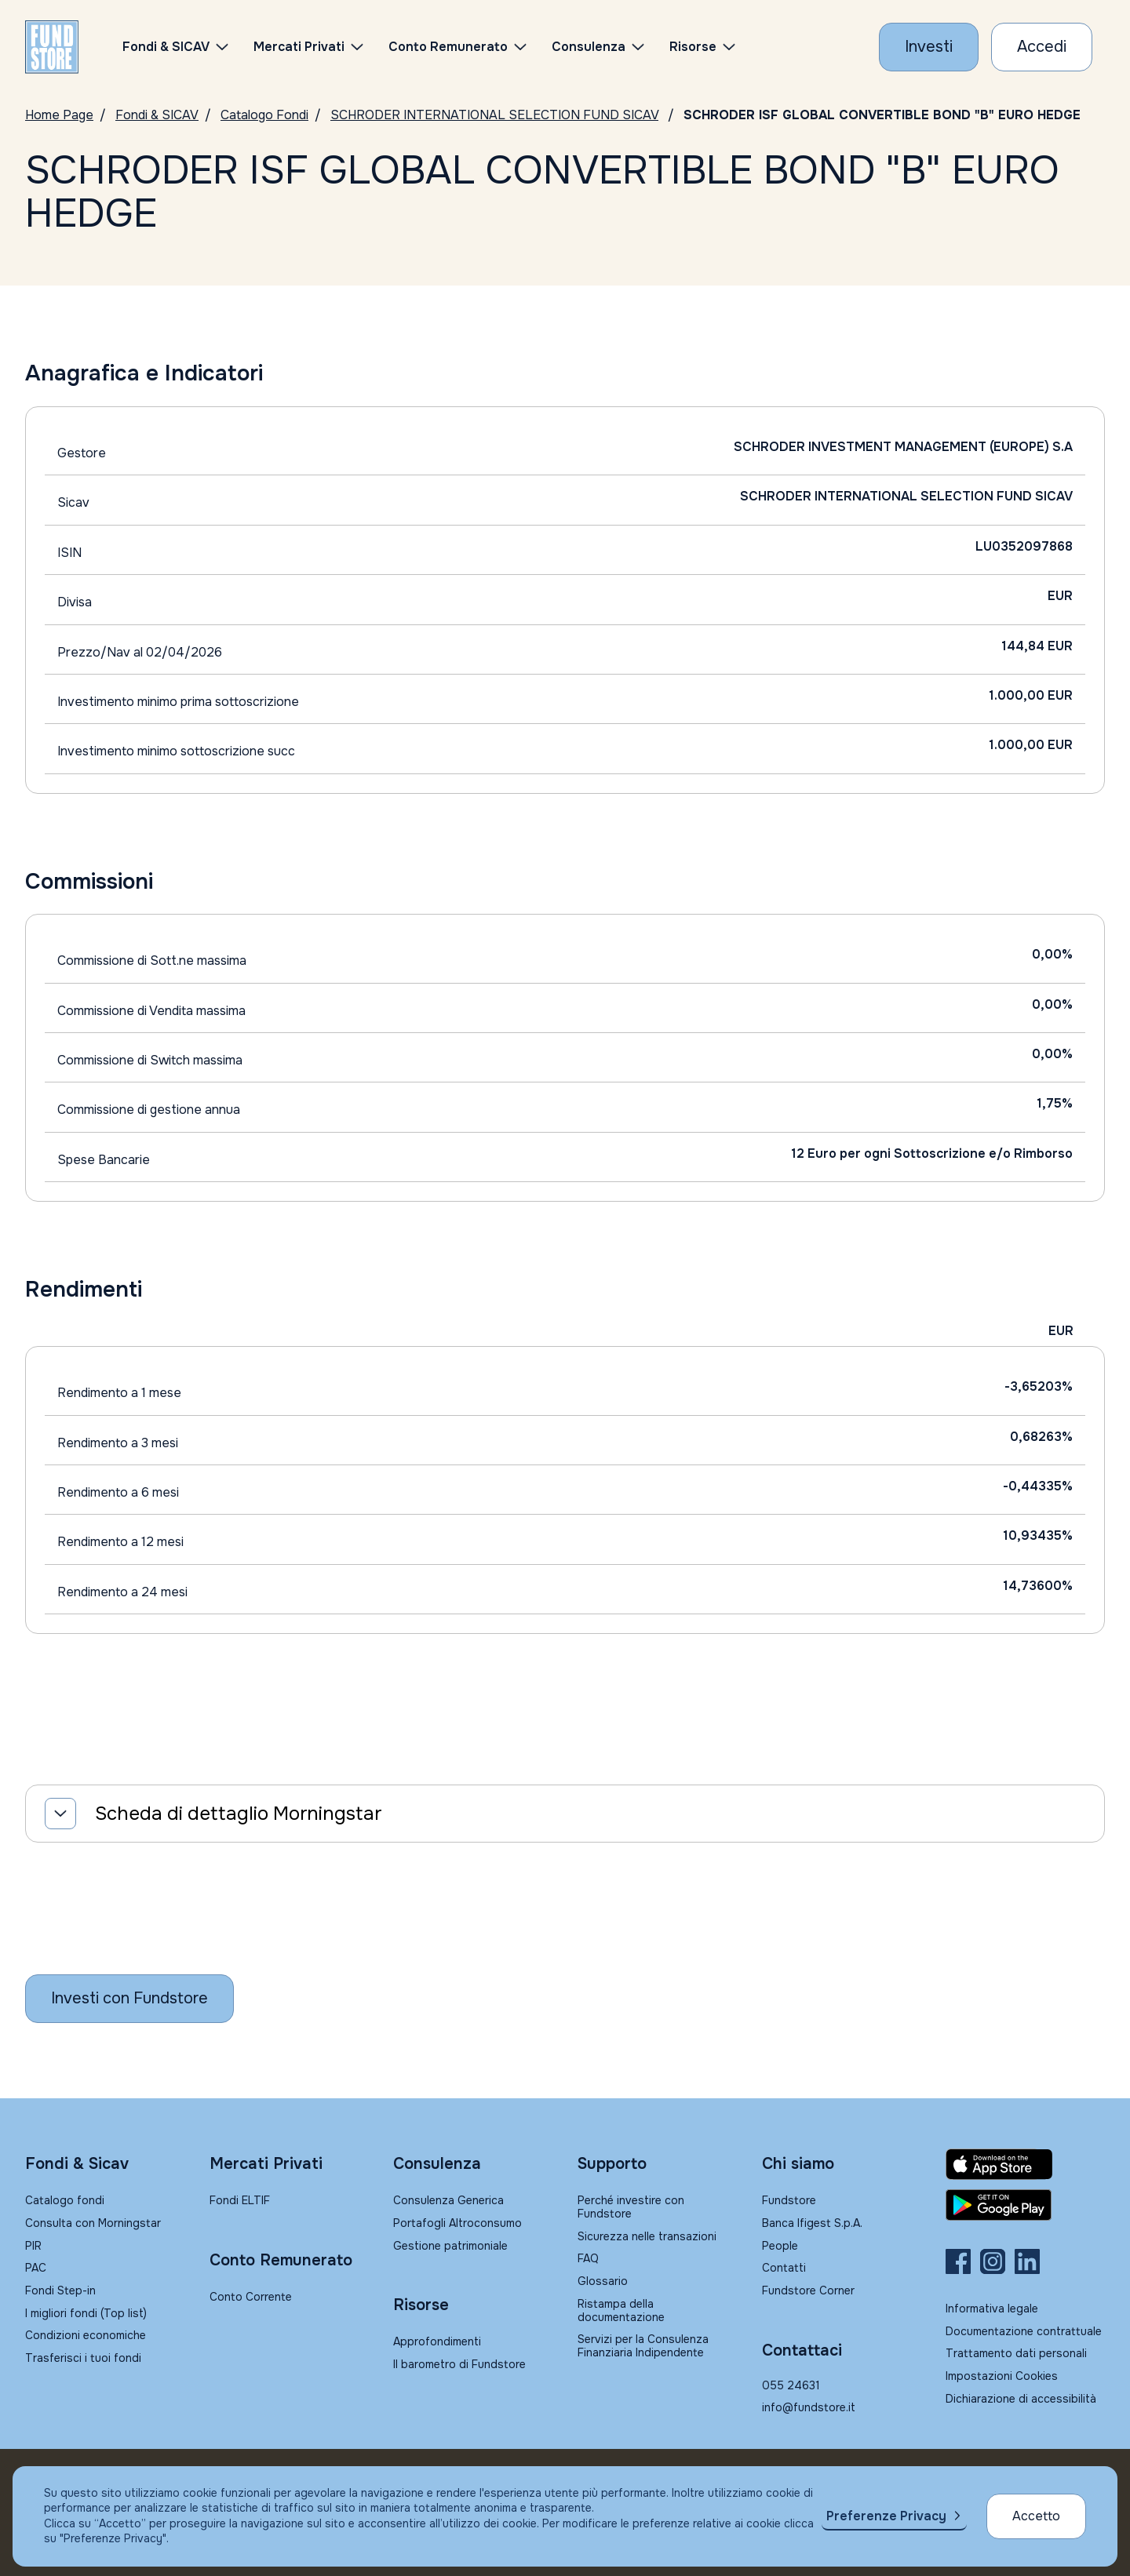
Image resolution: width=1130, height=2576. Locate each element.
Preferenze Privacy (886, 2516)
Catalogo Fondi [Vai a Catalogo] (264, 115)
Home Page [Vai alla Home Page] (59, 115)
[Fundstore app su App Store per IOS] (1025, 2164)
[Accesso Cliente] (1041, 47)
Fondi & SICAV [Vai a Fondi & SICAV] (157, 115)
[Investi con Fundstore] (929, 47)
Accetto (1036, 2516)
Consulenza (588, 46)
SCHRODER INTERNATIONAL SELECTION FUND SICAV (494, 115)
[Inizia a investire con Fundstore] (129, 1998)
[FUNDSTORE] (51, 47)
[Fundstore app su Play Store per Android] (1025, 2205)
